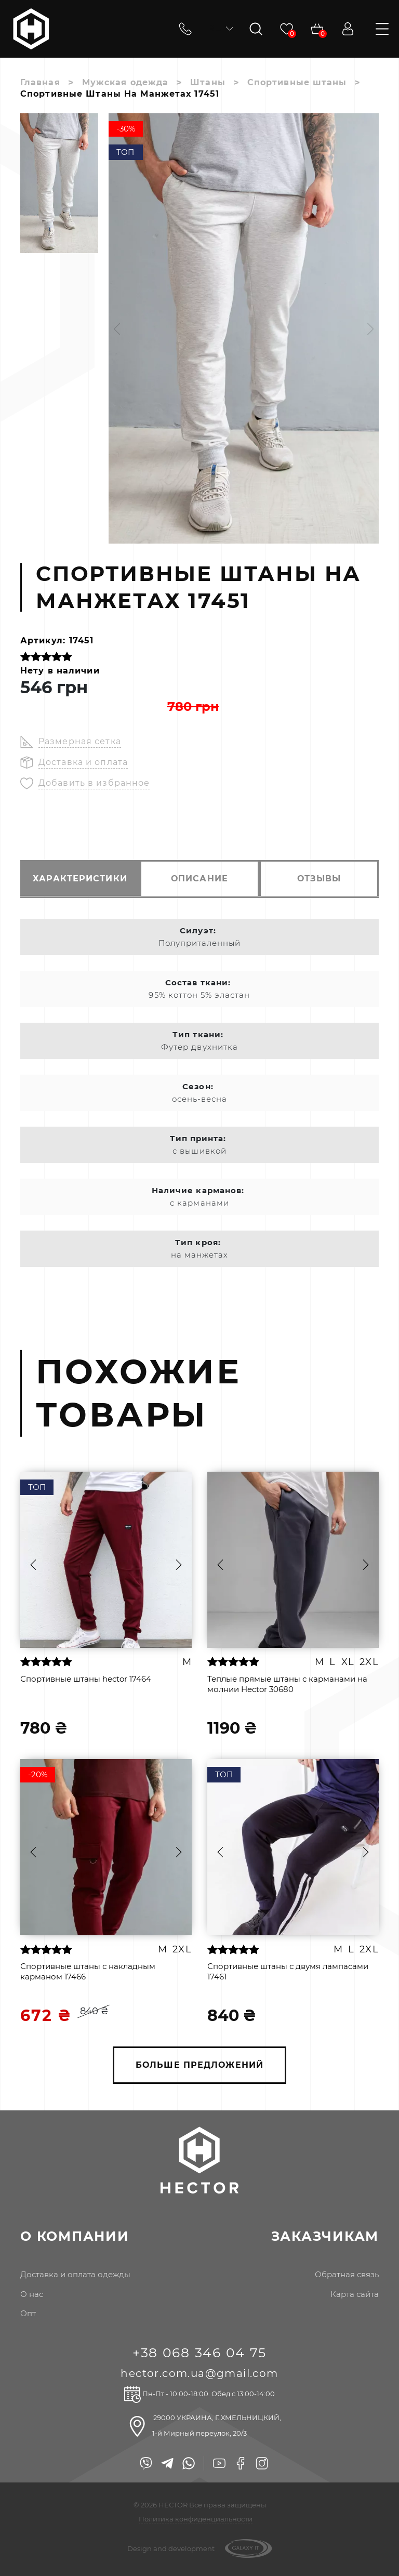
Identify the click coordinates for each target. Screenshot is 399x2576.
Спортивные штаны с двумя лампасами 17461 (287, 1971)
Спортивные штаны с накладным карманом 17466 (87, 1971)
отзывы (321, 878)
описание (199, 878)
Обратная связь (347, 2275)
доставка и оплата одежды (75, 2275)
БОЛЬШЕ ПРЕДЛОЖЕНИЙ (199, 2065)
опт (28, 2314)
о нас (31, 2294)
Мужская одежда (125, 82)
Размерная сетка (79, 741)
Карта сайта (354, 2294)
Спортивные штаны (298, 82)
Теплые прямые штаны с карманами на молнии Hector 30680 (287, 1683)
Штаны (208, 82)
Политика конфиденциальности (195, 2519)
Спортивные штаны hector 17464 (85, 1678)
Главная (40, 82)
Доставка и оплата (83, 762)
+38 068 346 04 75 (199, 2352)
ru (219, 28)
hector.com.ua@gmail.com (199, 2374)
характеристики (78, 878)
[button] (117, 329)
